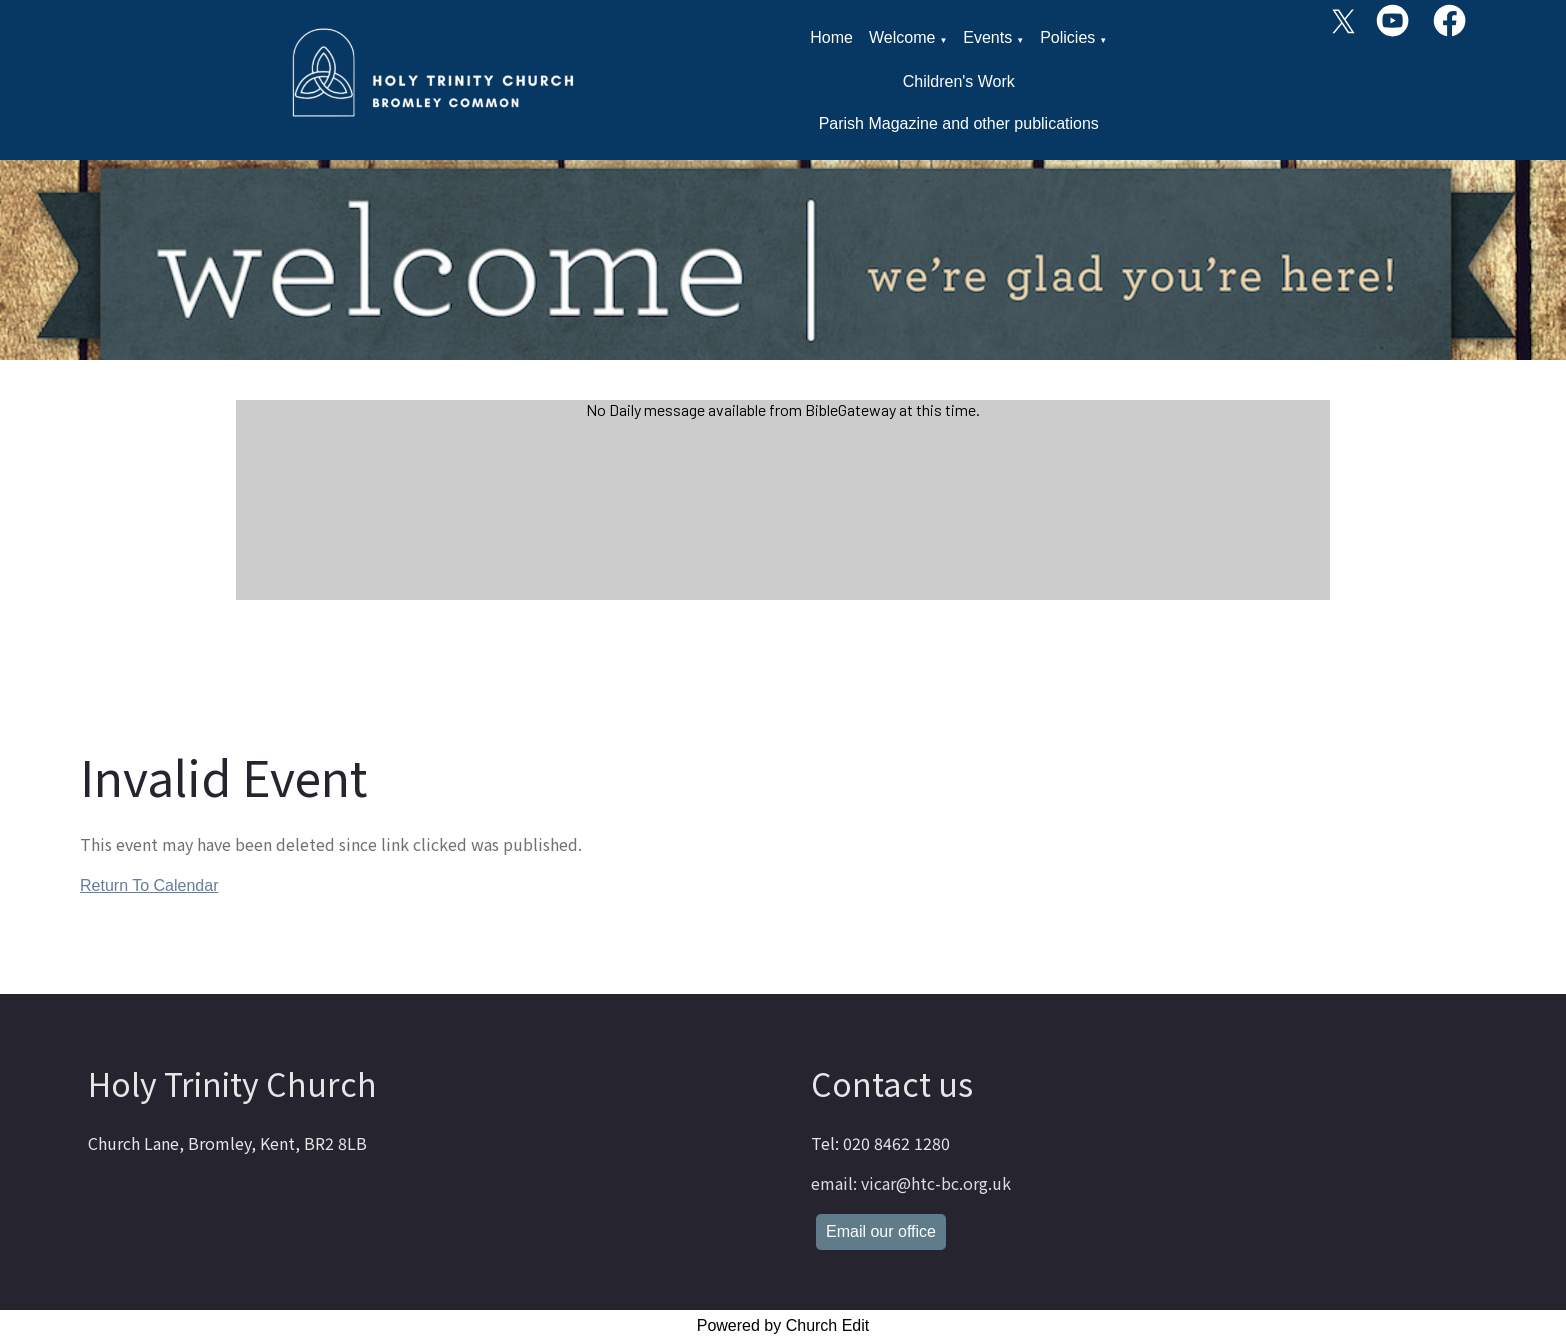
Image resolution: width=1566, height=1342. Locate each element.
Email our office (881, 1231)
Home (831, 37)
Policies (1067, 37)
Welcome (902, 37)
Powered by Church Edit (783, 1325)
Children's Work (959, 81)
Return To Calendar (149, 885)
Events (987, 37)
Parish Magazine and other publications (959, 123)
